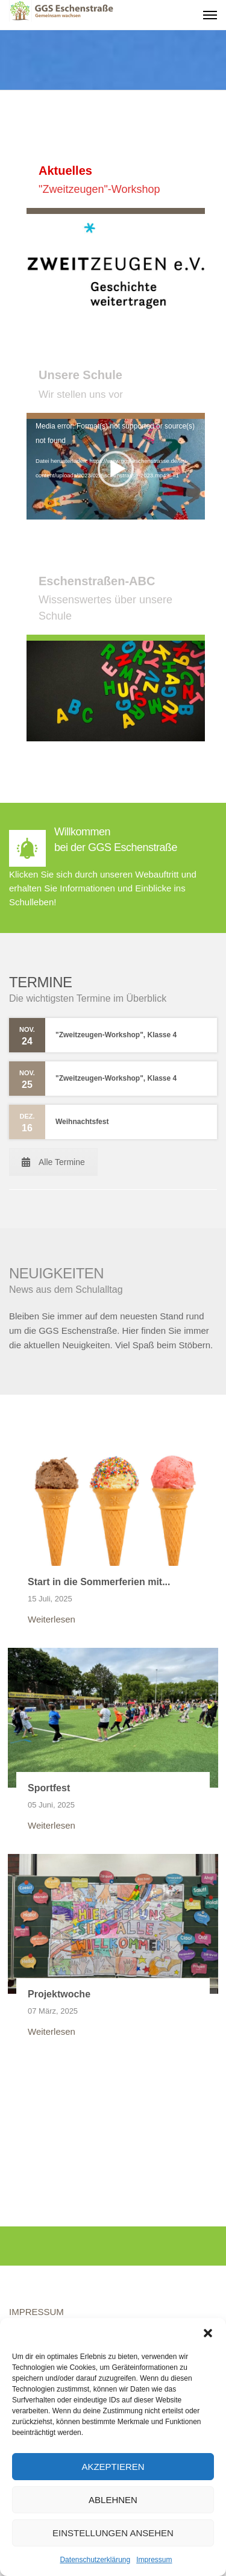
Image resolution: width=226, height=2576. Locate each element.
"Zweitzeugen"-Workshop (99, 189)
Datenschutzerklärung (95, 2560)
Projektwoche (59, 1994)
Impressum (154, 2560)
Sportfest (49, 1788)
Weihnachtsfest (81, 1121)
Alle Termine (53, 1162)
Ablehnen (113, 2500)
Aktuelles (65, 170)
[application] (116, 469)
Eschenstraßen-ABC (97, 581)
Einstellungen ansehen (113, 2533)
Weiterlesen (51, 1619)
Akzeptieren (112, 2466)
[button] (208, 2333)
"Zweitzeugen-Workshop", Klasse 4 (116, 1035)
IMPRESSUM (36, 2312)
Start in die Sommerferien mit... (99, 1582)
